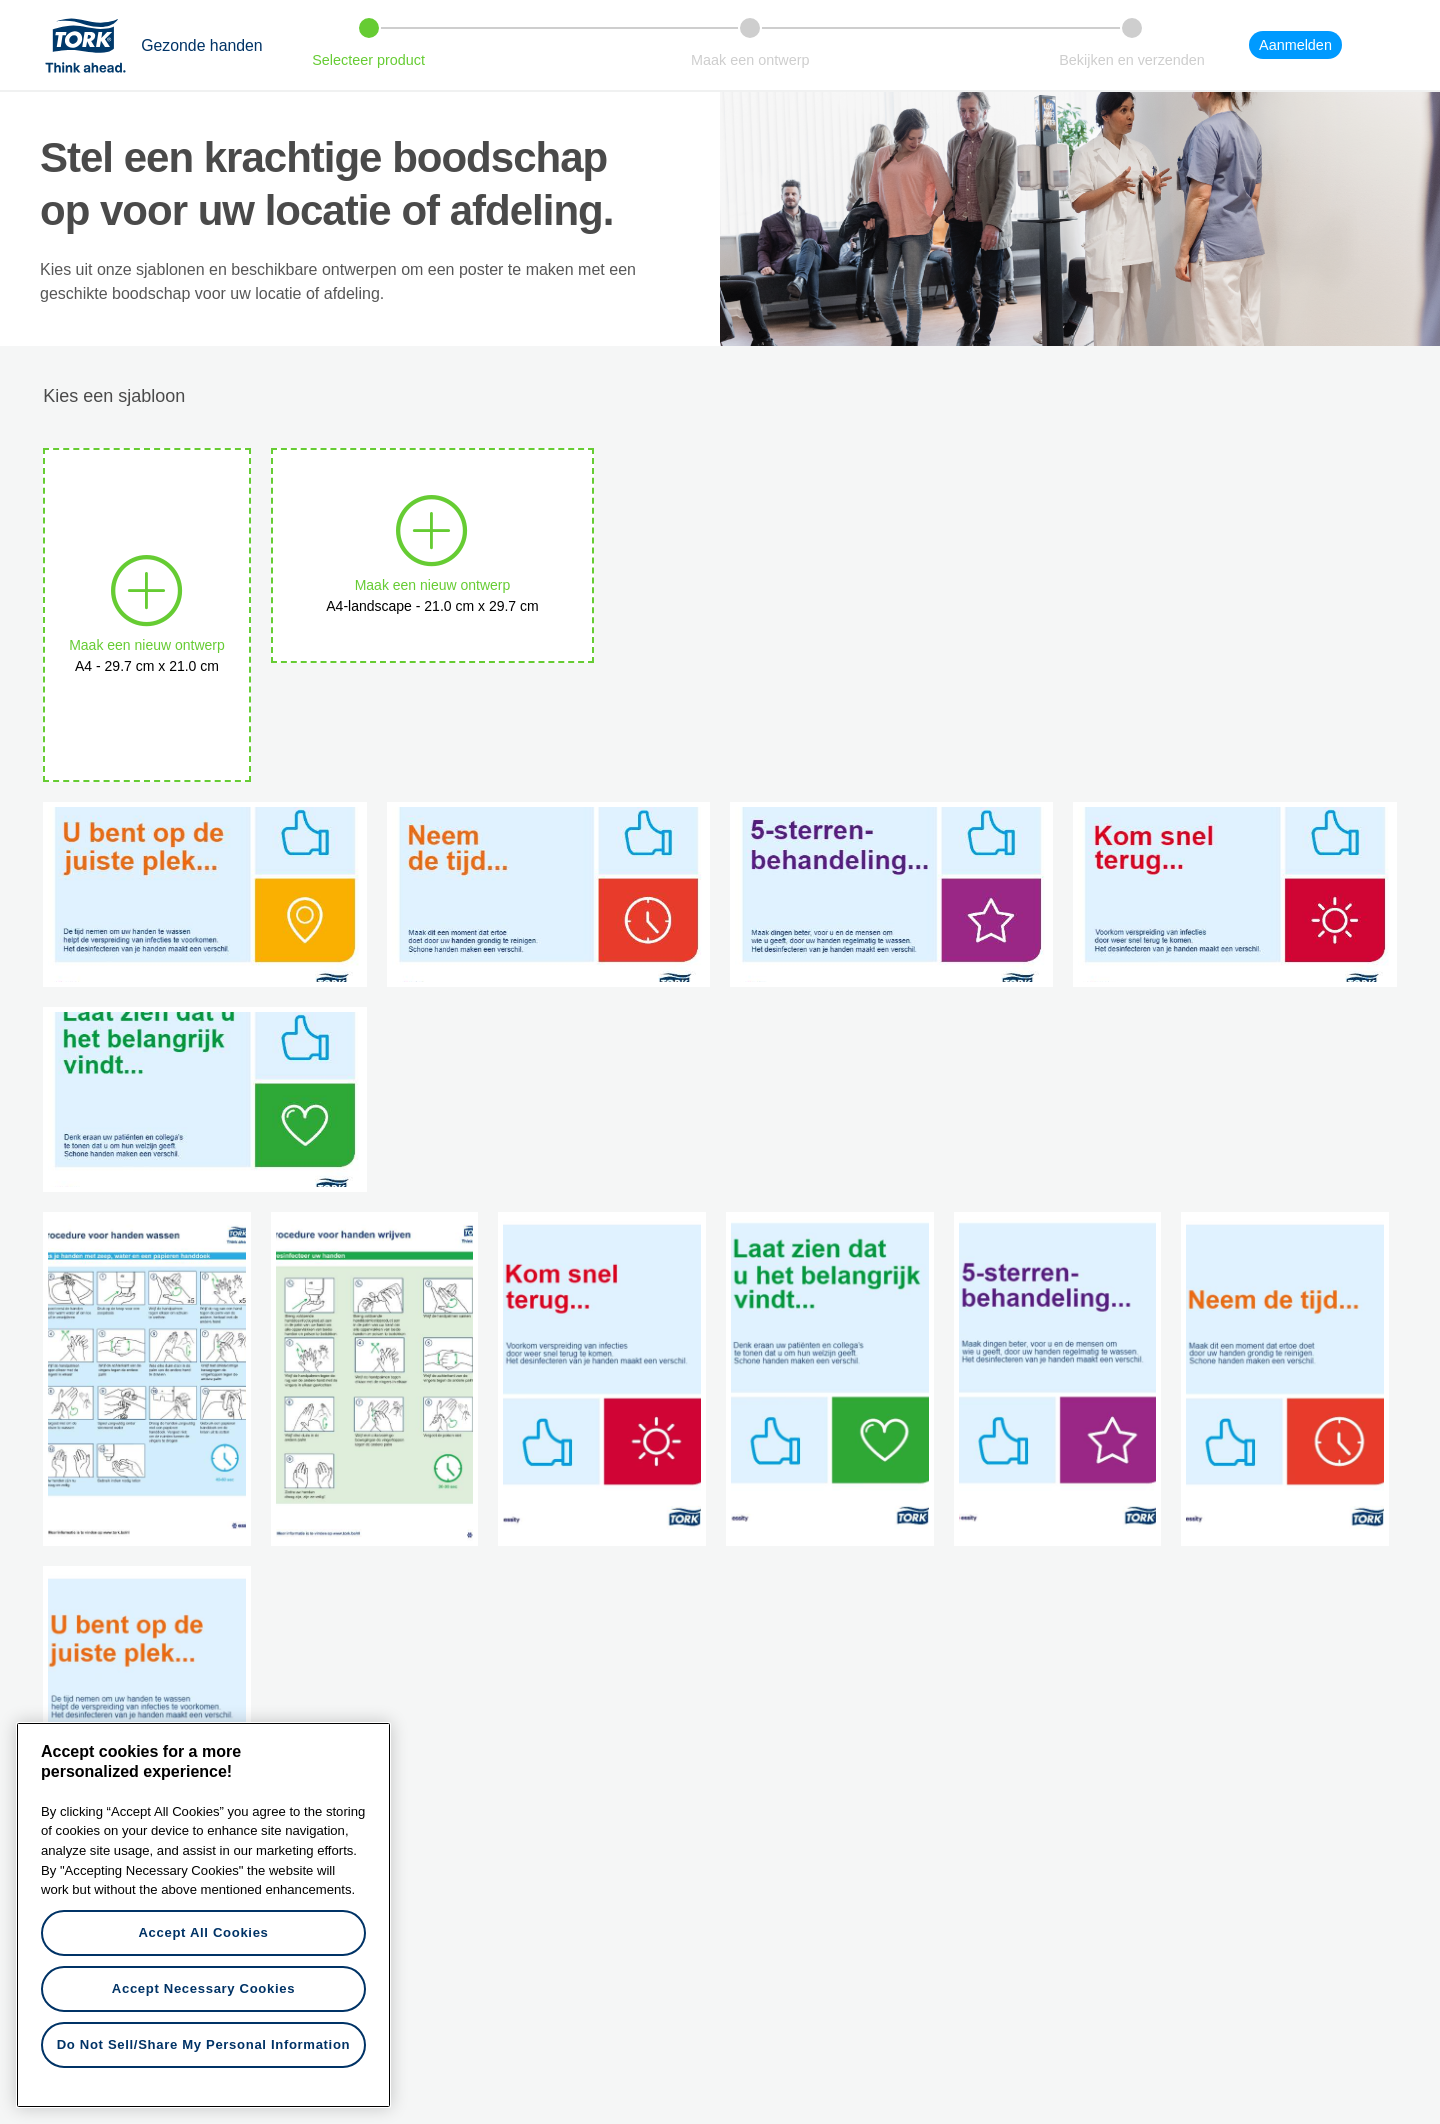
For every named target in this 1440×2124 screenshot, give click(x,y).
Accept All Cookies (203, 1932)
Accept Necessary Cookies (203, 1988)
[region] (203, 1915)
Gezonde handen (201, 45)
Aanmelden (1295, 45)
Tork (92, 45)
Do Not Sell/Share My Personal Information (204, 2044)
